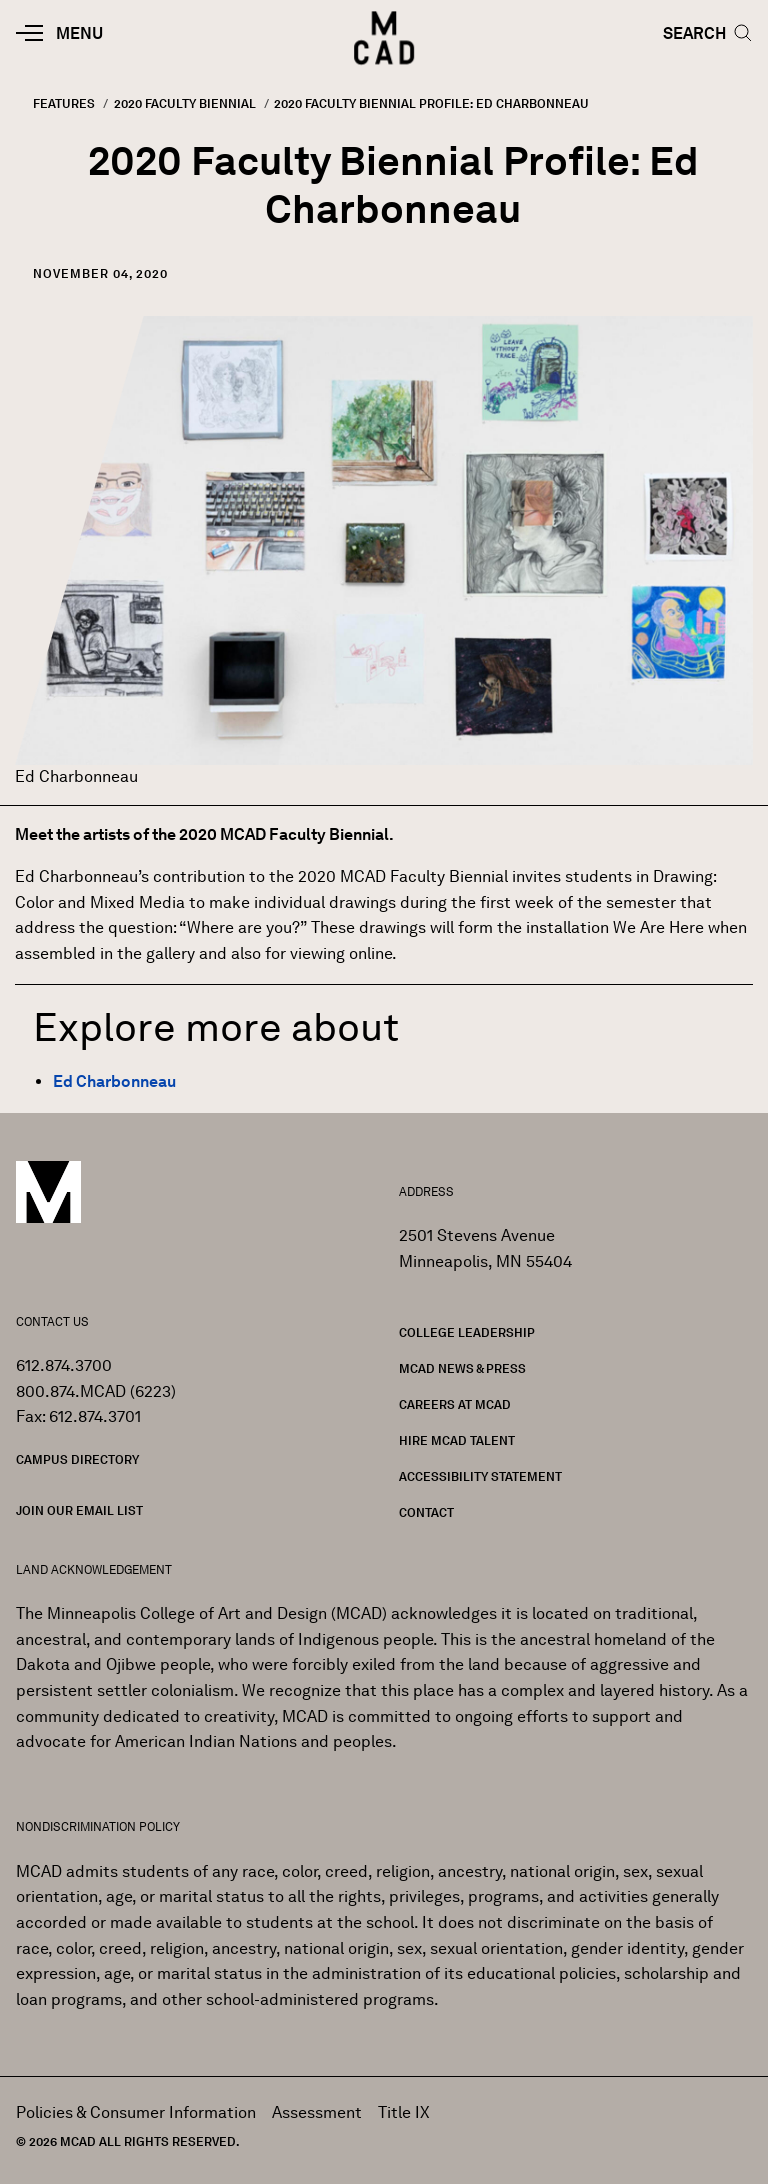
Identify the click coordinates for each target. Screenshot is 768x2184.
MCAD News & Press (462, 1368)
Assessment (317, 2112)
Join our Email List (79, 1510)
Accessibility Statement (480, 1476)
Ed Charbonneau (114, 1081)
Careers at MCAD (455, 1404)
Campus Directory (77, 1459)
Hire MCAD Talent (457, 1440)
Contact (426, 1512)
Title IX (404, 2112)
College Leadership (467, 1332)
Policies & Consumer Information (136, 2112)
